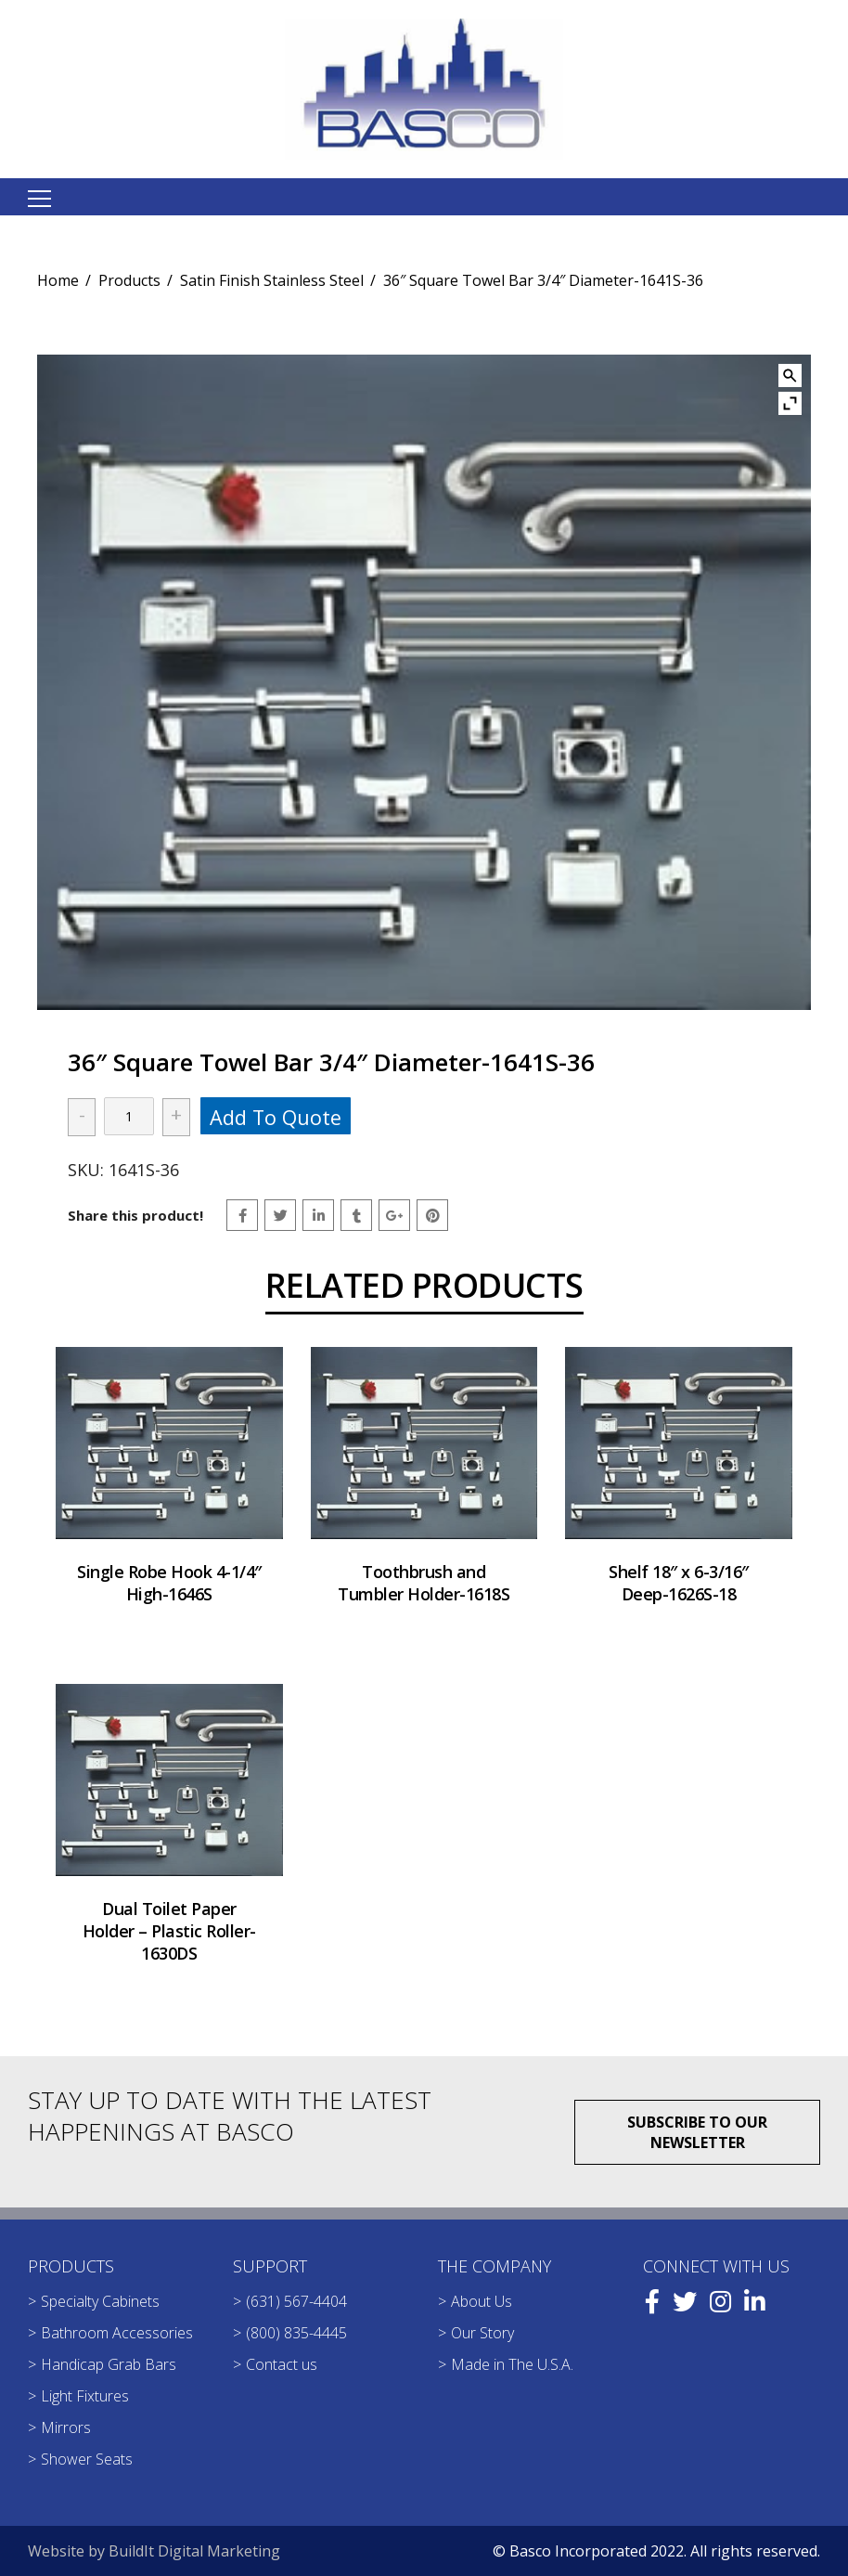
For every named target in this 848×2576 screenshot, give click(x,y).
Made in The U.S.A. (512, 2364)
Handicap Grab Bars (108, 2364)
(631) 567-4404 (296, 2301)
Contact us (281, 2364)
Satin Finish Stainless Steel (272, 280)
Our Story (482, 2333)
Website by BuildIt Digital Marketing (154, 2551)
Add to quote (275, 1117)
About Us (481, 2301)
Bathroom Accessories (117, 2333)
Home (58, 280)
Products (129, 280)
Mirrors (66, 2427)
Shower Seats (87, 2459)
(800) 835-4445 (296, 2333)
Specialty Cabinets (100, 2301)
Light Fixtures (85, 2396)
